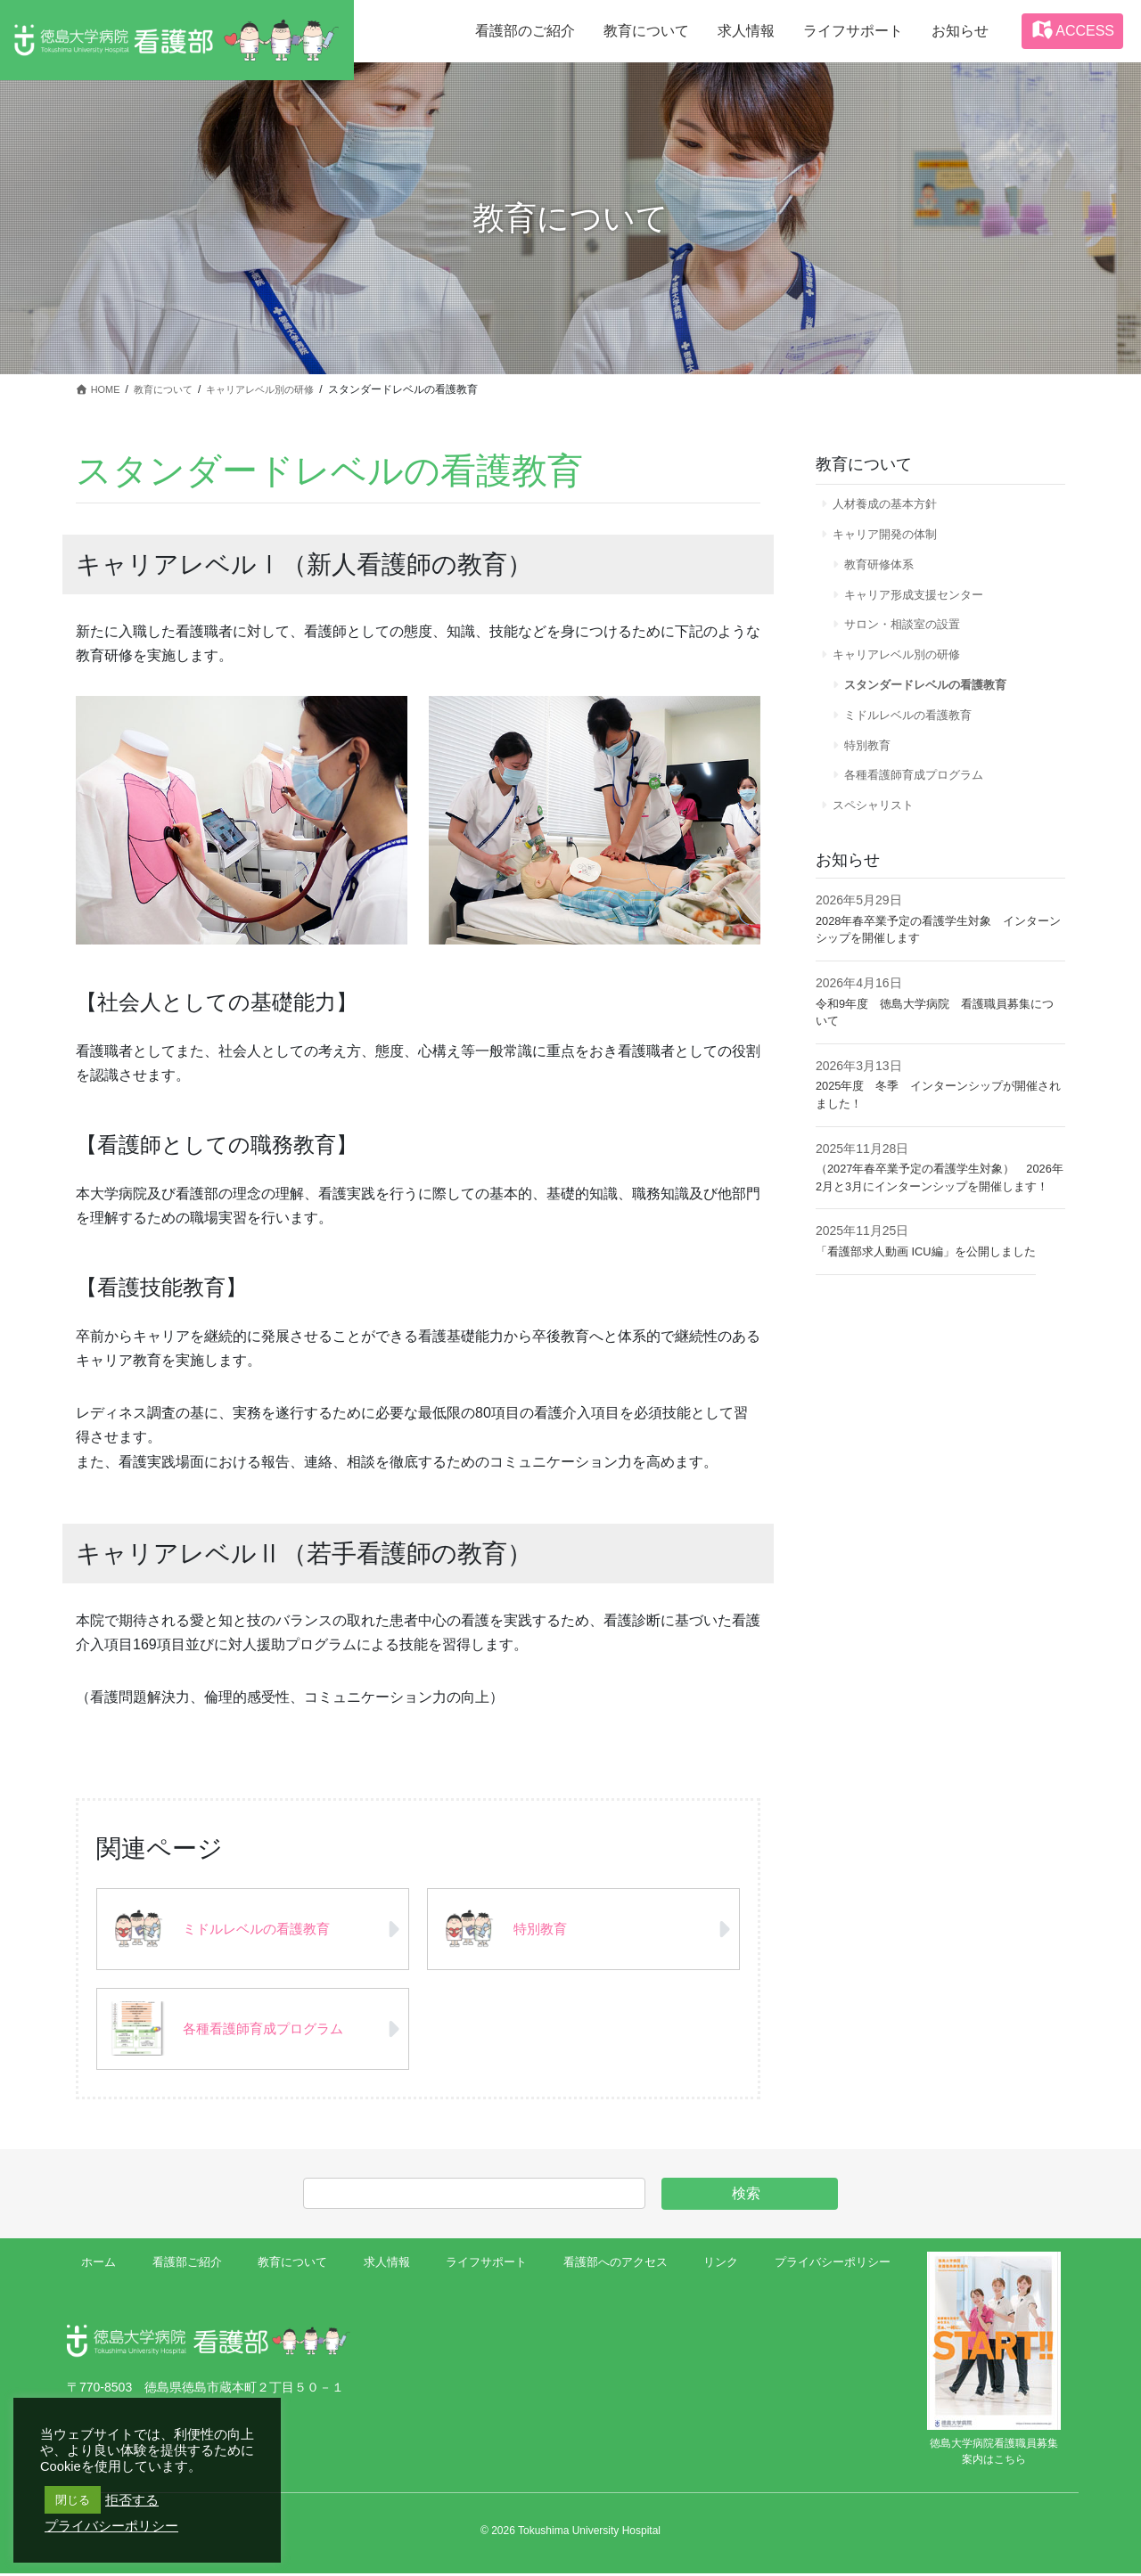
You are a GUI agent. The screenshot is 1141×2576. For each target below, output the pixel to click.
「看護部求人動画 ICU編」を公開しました (934, 1300)
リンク (716, 2267)
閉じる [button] (72, 2499)
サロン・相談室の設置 (909, 637)
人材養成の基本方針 (890, 504)
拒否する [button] (132, 2500)
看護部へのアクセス (611, 2267)
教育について (291, 2267)
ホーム (100, 2267)
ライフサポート (482, 2267)
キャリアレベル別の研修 (903, 670)
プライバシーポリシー (827, 2267)
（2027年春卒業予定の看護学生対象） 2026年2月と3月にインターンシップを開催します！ (936, 1217)
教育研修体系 (884, 571)
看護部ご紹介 (186, 2267)
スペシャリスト (878, 835)
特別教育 (872, 769)
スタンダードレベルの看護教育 (934, 703)
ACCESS (1072, 29)
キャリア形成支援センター (922, 604)
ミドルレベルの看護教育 (915, 736)
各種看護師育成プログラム (922, 802)
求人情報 (383, 2267)
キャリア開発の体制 (890, 537)
